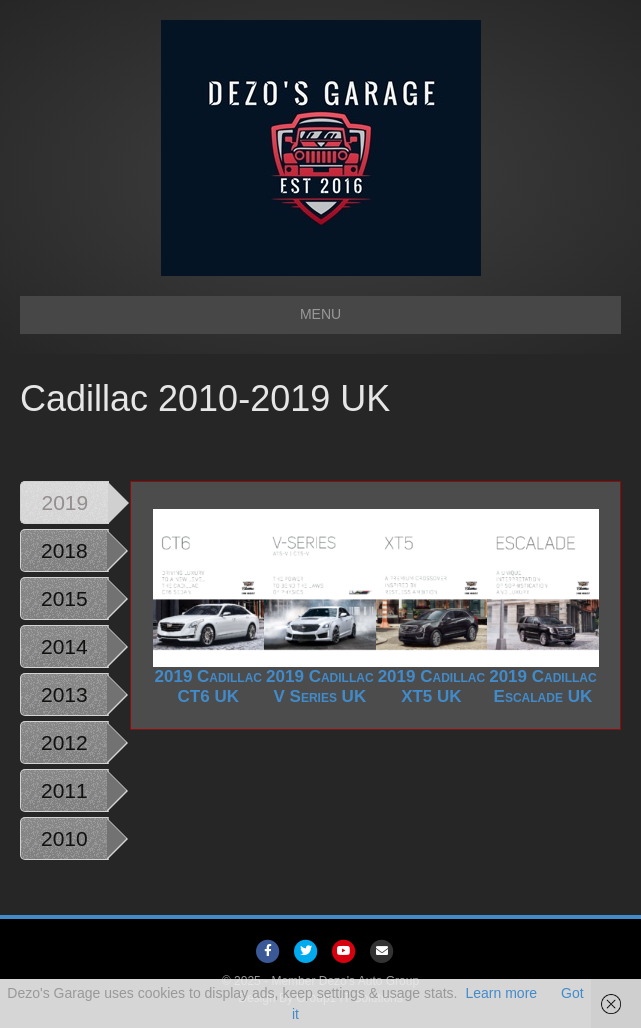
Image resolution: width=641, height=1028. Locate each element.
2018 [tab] (64, 550)
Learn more (501, 993)
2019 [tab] (65, 502)
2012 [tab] (64, 742)
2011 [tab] (64, 790)
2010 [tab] (64, 838)
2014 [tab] (64, 646)
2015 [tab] (64, 598)
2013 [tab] (64, 694)
